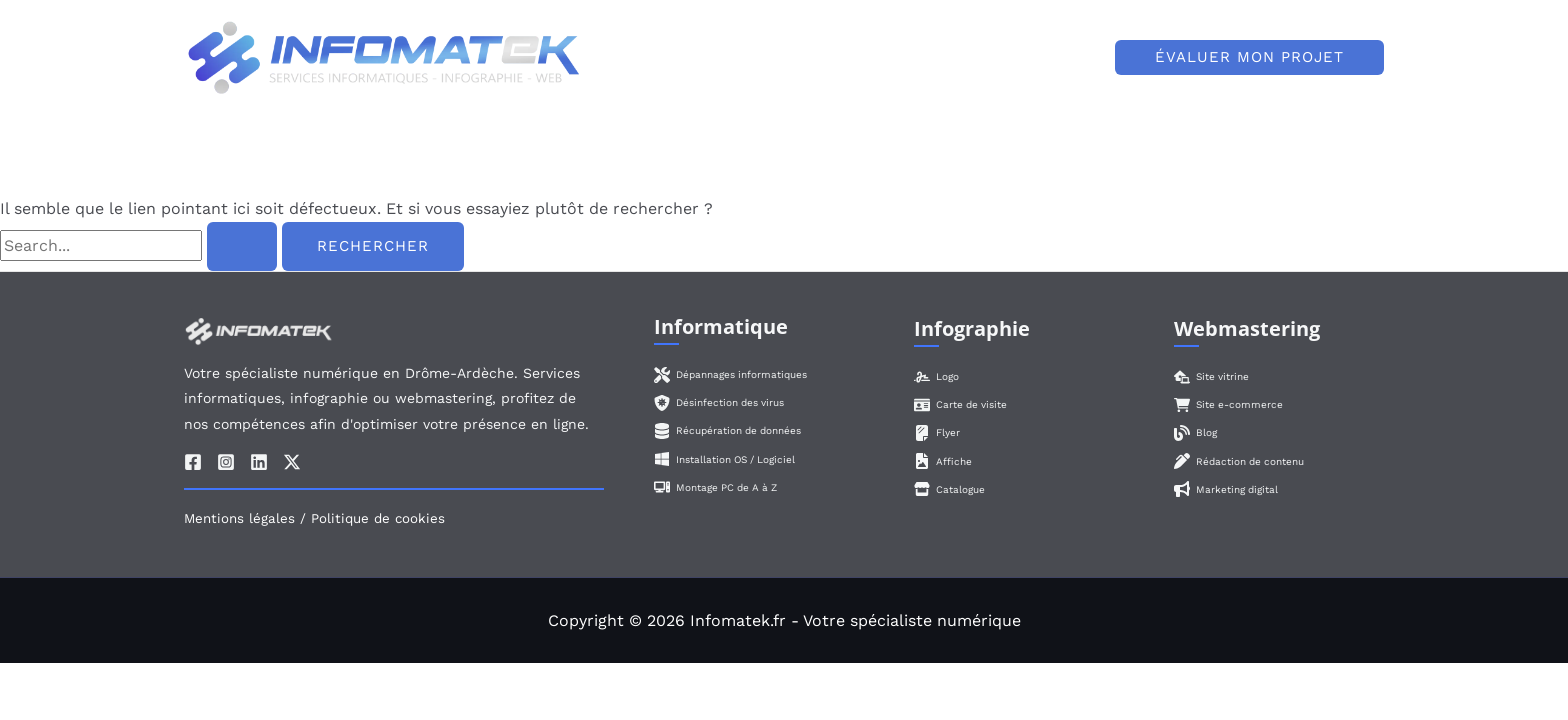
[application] (961, 58)
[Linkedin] (259, 462)
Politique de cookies (378, 518)
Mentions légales (239, 518)
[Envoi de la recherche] (242, 246)
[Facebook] (193, 462)
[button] (1249, 57)
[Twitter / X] (292, 462)
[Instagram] (226, 462)
